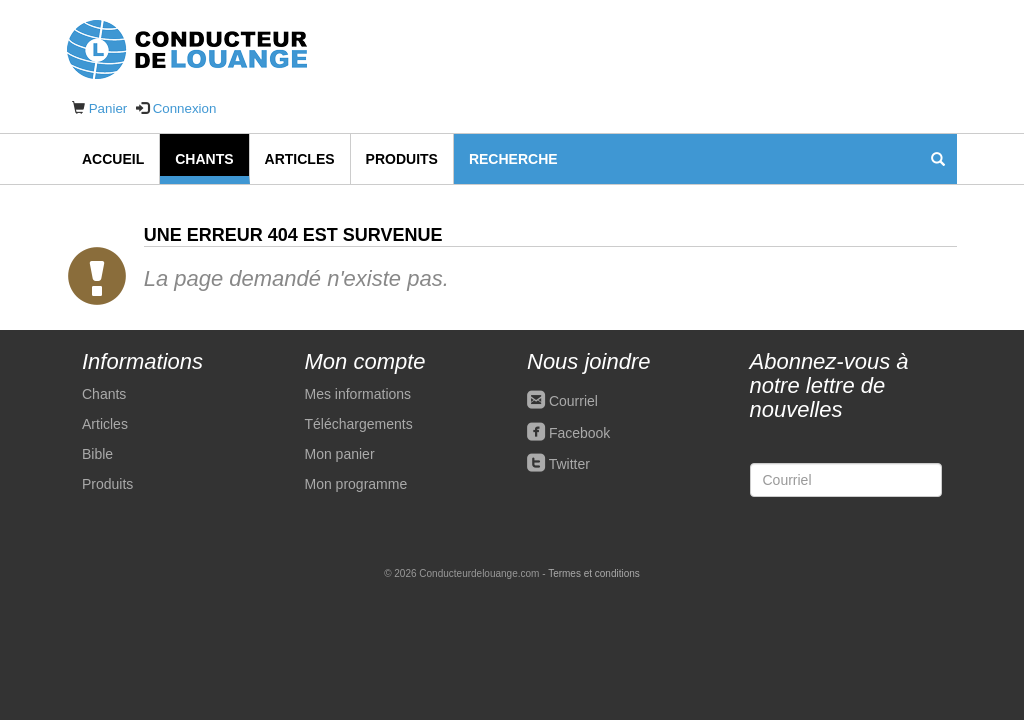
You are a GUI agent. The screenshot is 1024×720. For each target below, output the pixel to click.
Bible (97, 454)
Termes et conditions (594, 573)
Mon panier (340, 454)
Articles (300, 159)
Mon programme (356, 484)
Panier (108, 108)
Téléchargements (359, 424)
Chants (204, 159)
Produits (402, 159)
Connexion (185, 108)
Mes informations (358, 394)
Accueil (113, 159)
